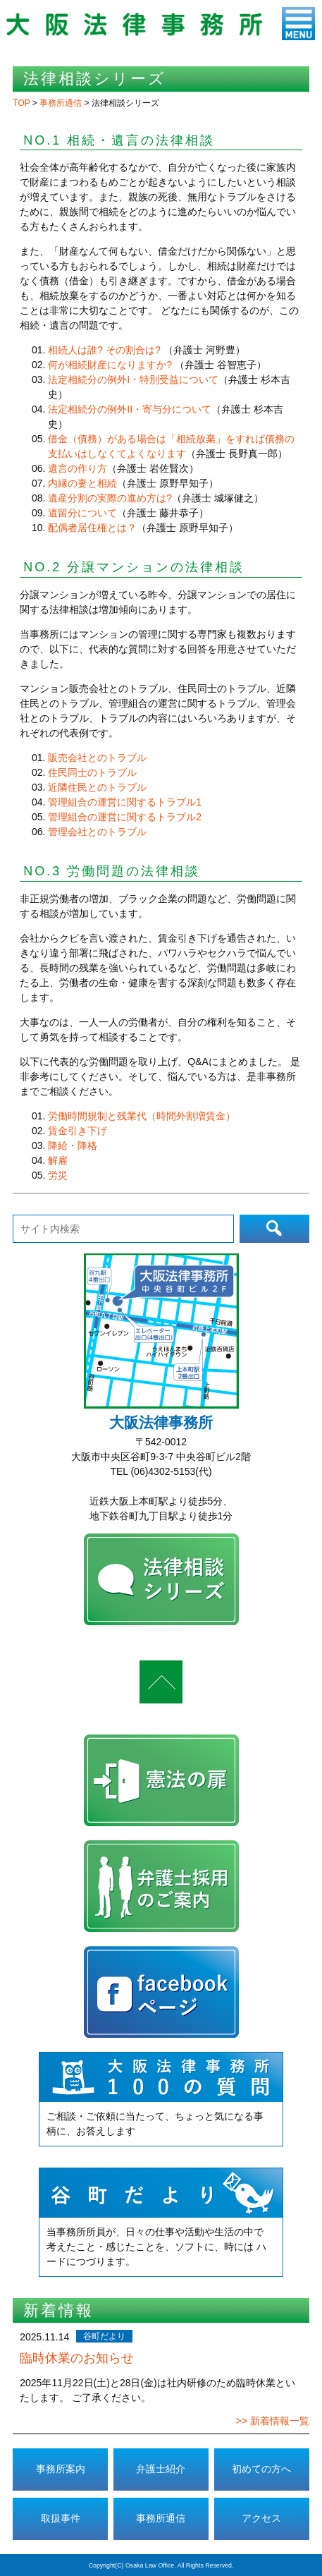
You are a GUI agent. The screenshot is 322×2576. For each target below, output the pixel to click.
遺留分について (82, 512)
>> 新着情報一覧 (272, 2420)
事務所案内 (60, 2468)
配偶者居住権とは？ (92, 527)
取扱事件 (60, 2518)
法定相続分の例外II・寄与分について (129, 409)
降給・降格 (72, 1145)
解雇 (58, 1160)
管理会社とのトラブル (97, 831)
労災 (58, 1175)
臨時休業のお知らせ (77, 2358)
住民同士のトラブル (92, 772)
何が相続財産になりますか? (111, 364)
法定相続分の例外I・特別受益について (133, 379)
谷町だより (104, 2336)
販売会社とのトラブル (97, 757)
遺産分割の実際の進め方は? (110, 498)
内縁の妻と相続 (82, 483)
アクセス (261, 2518)
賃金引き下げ (77, 1130)
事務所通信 (160, 2518)
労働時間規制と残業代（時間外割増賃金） (141, 1116)
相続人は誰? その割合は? (104, 350)
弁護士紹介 (160, 2468)
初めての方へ (261, 2468)
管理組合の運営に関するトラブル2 (125, 816)
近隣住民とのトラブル (97, 787)
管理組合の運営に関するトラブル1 (125, 802)
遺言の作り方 (77, 468)
